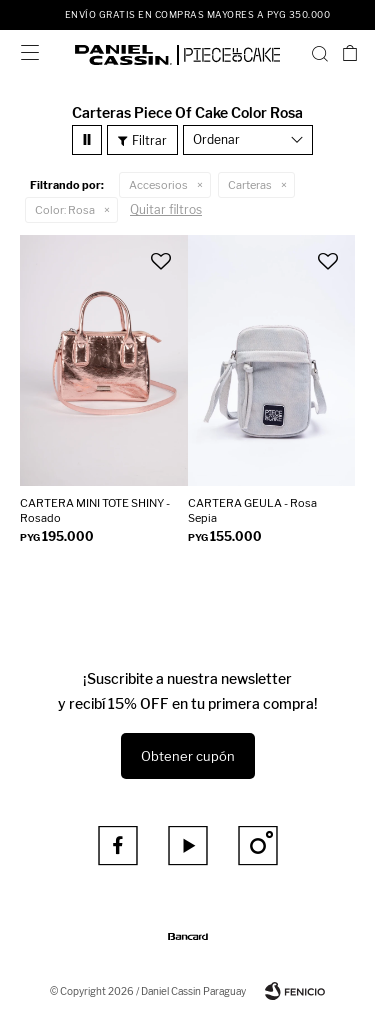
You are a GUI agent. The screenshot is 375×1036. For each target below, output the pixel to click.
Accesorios (158, 185)
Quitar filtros (166, 209)
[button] (320, 53)
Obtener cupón (188, 756)
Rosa (65, 210)
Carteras (250, 185)
